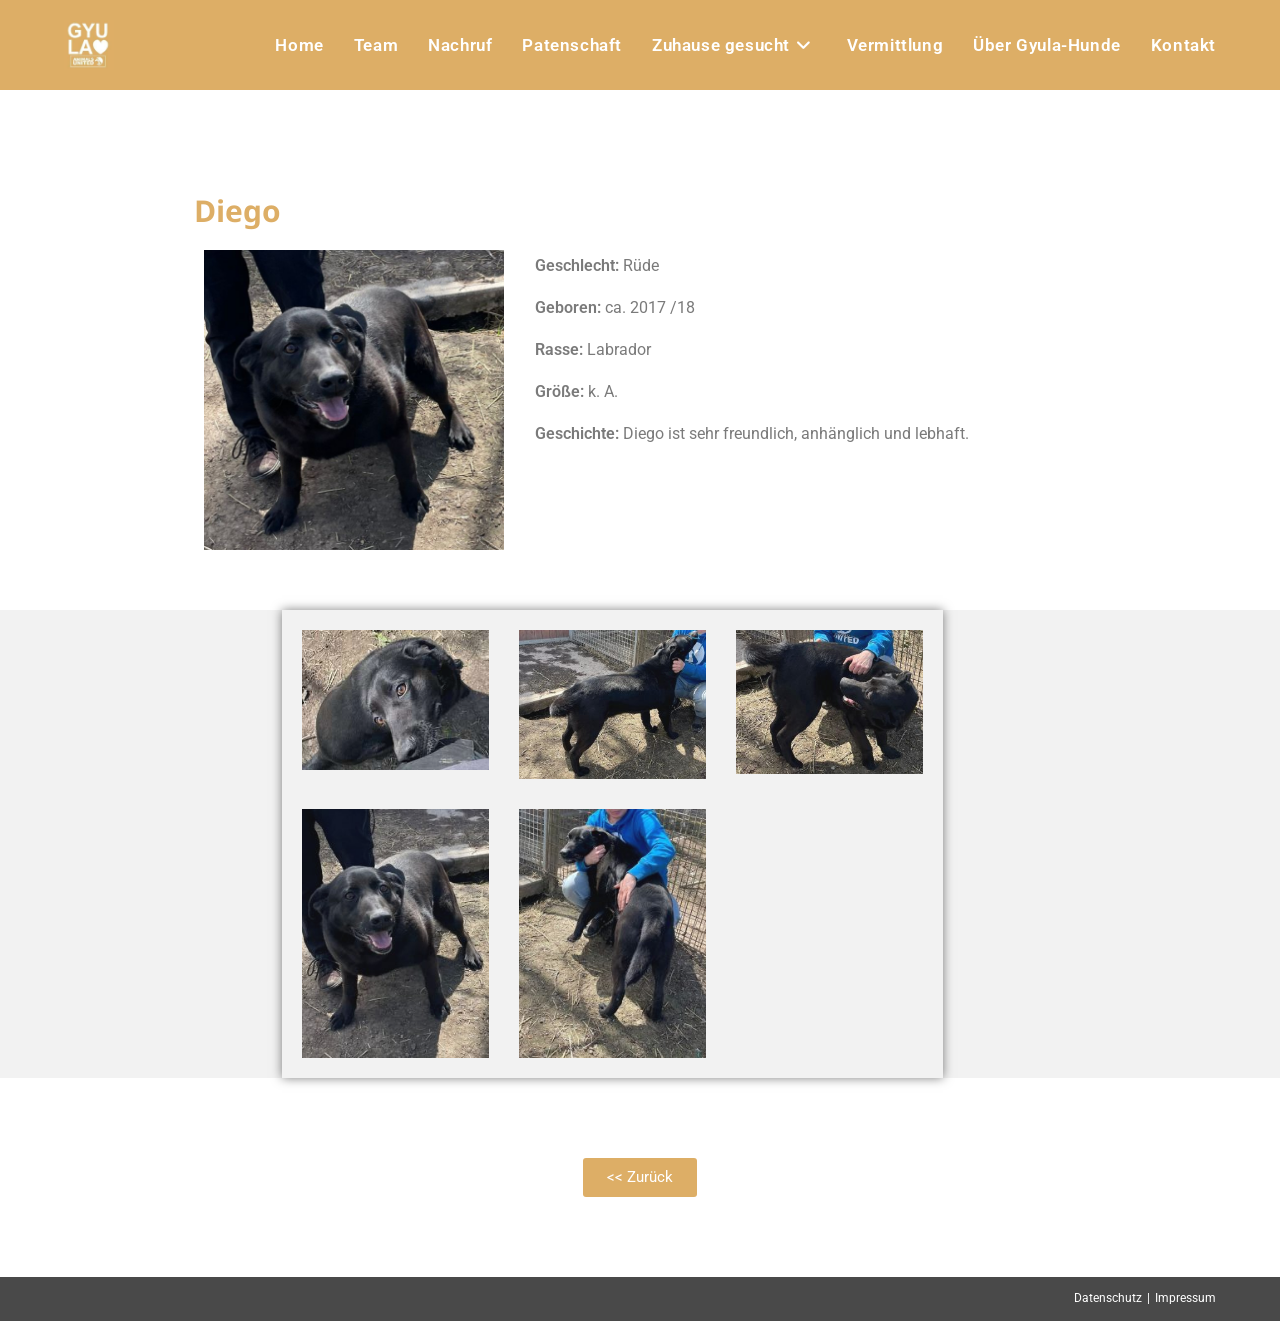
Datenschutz (1108, 1298)
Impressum (1185, 1298)
